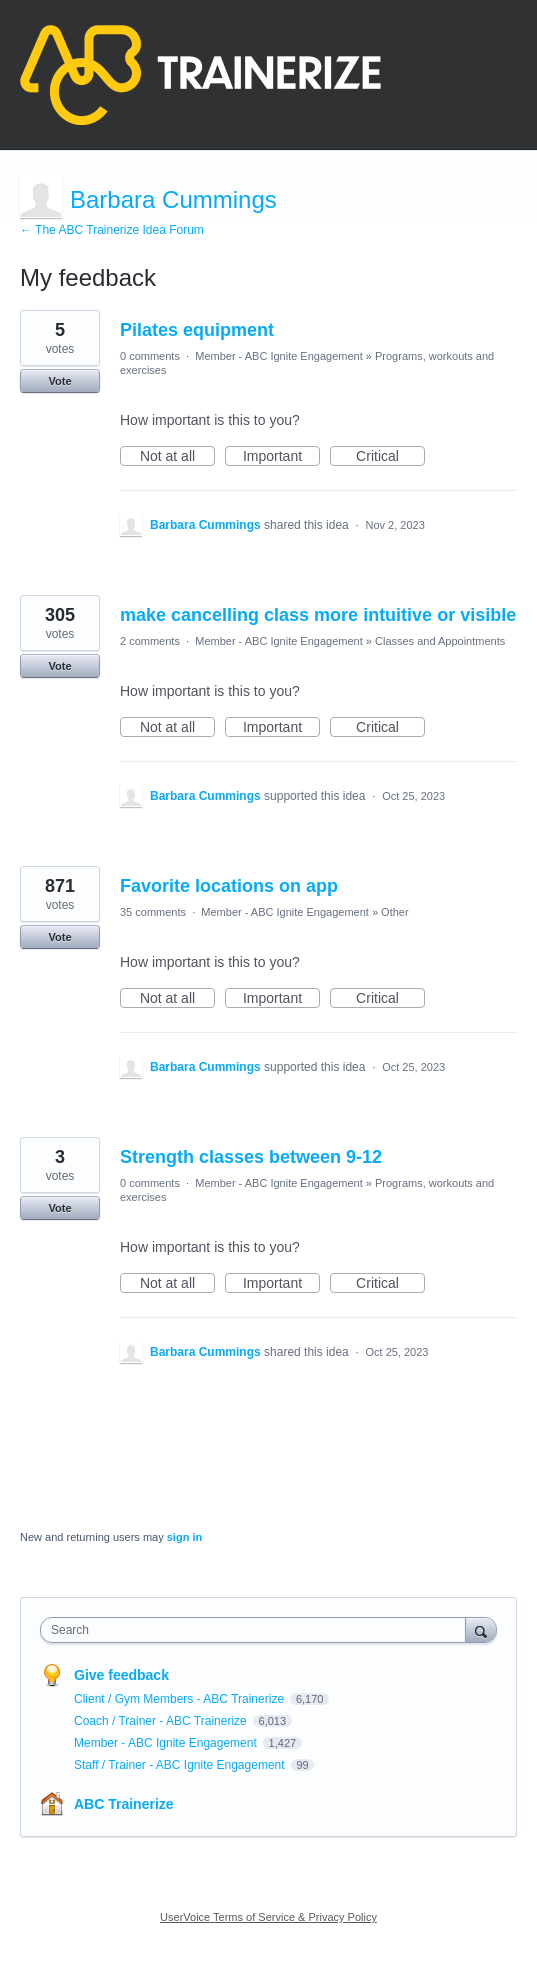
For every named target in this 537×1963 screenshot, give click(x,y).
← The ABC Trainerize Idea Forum (112, 230)
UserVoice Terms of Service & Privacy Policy (268, 1917)
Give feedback (121, 1675)
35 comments (153, 912)
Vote (59, 381)
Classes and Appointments (440, 641)
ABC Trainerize (124, 1804)
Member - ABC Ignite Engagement (279, 356)
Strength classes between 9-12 (251, 1157)
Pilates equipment (197, 330)
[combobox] (257, 1630)
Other (395, 912)
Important (281, 457)
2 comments (150, 641)
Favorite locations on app (229, 886)
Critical (390, 457)
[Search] (481, 1629)
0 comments (150, 356)
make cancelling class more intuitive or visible (318, 615)
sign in (184, 1537)
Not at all (177, 457)
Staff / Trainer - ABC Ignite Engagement (181, 1765)
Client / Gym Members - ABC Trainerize (180, 1699)
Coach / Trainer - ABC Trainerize (162, 1721)
